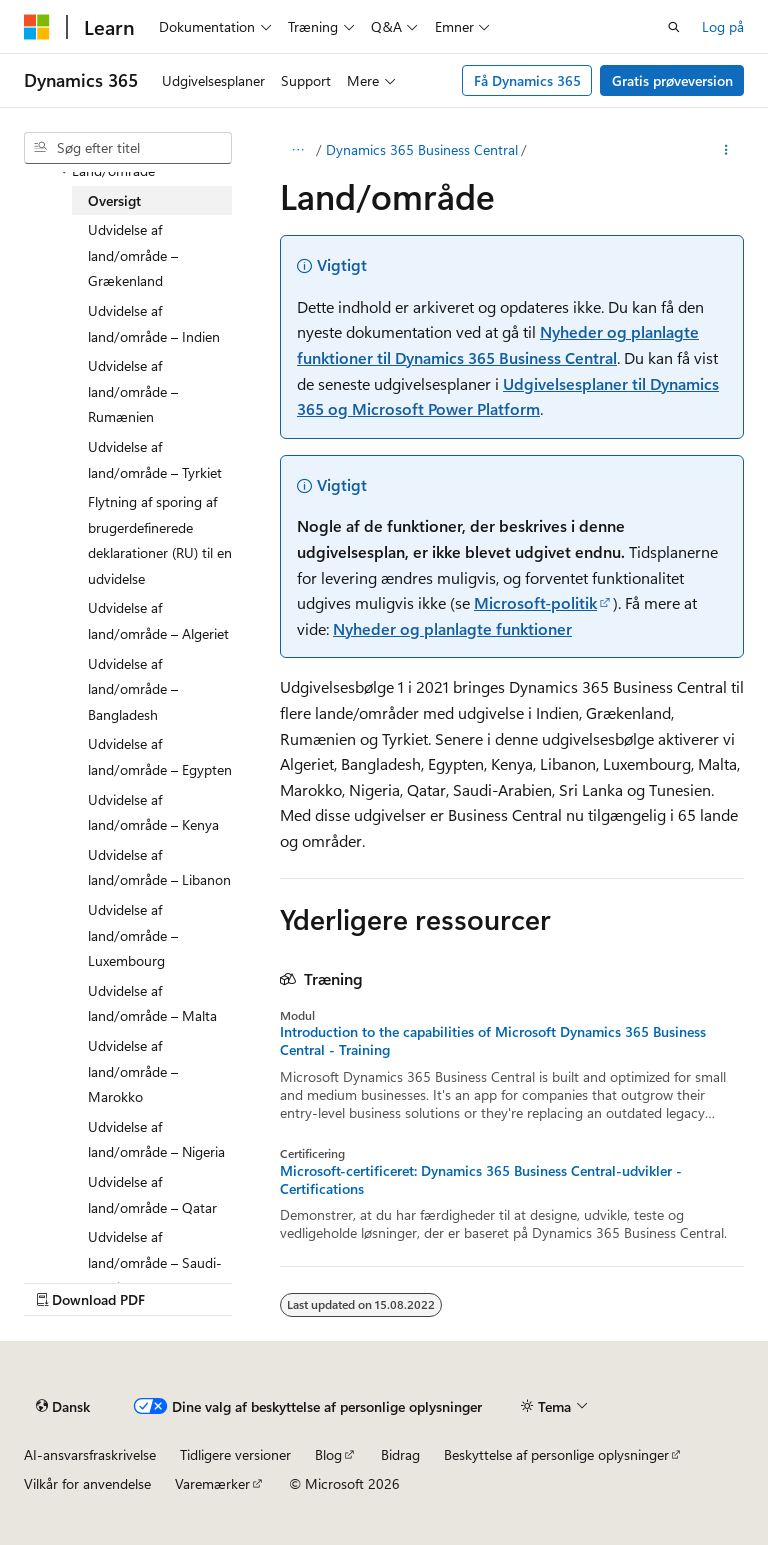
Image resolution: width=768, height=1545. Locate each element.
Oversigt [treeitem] (114, 200)
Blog (328, 1454)
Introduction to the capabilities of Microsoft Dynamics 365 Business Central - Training (493, 1041)
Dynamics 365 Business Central (422, 149)
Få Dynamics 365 (527, 80)
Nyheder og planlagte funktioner (452, 628)
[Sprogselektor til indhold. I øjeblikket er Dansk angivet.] (63, 1406)
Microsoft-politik (535, 602)
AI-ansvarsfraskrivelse (90, 1454)
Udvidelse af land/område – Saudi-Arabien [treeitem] (155, 1262)
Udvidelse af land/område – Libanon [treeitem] (159, 867)
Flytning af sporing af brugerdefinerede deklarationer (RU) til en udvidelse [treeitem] (160, 540)
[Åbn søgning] (674, 27)
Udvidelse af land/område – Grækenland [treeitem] (133, 255)
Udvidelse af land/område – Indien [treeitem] (154, 323)
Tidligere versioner (235, 1454)
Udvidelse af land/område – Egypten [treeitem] (160, 756)
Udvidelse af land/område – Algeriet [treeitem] (158, 620)
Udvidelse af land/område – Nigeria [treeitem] (156, 1139)
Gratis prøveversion (672, 80)
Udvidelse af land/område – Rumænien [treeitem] (133, 391)
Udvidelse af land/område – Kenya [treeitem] (153, 812)
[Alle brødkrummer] (297, 150)
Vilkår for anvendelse (87, 1483)
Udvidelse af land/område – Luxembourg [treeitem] (133, 935)
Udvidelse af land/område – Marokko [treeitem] (133, 1071)
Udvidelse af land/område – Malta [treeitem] (152, 1003)
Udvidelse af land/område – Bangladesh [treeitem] (133, 689)
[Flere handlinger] (726, 150)
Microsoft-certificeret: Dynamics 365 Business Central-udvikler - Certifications (481, 1180)
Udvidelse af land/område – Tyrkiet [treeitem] (155, 459)
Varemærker (212, 1483)
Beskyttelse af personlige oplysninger (556, 1454)
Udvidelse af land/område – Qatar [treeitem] (152, 1194)
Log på (723, 26)
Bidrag (400, 1454)
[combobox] (128, 148)
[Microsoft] (37, 27)
